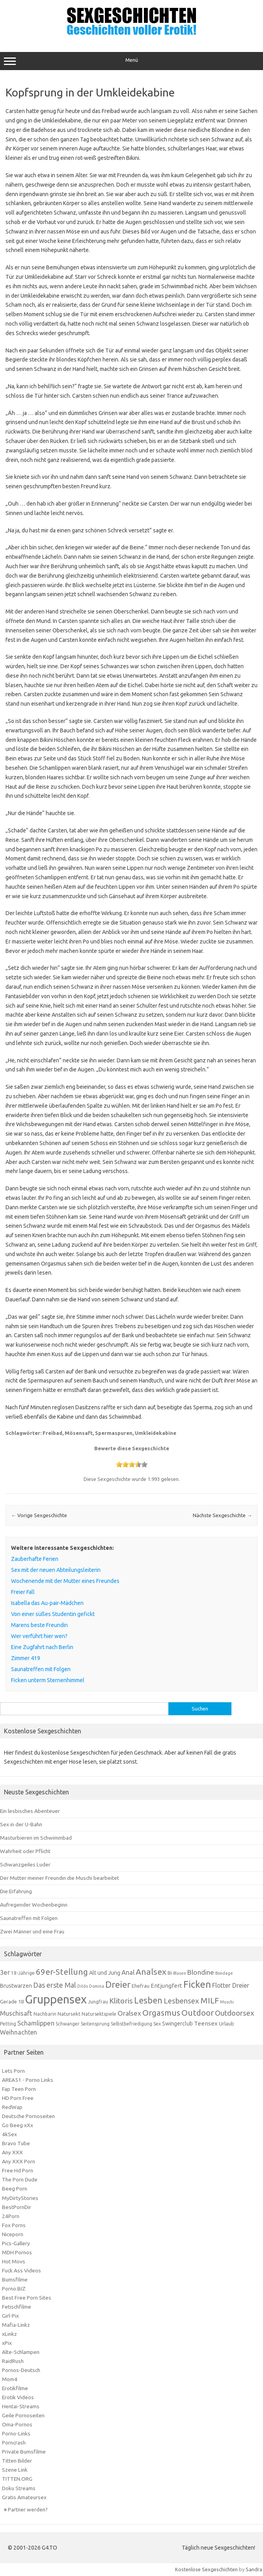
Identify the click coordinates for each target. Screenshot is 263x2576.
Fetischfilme (16, 2307)
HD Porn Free (18, 2098)
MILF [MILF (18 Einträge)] (209, 2000)
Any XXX (12, 2152)
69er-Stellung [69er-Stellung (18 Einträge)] (62, 1971)
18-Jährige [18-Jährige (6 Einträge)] (23, 1973)
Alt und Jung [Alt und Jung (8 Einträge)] (104, 1973)
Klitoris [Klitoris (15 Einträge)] (121, 2000)
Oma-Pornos (17, 2424)
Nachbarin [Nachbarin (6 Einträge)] (45, 2013)
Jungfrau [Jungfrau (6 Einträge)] (98, 2001)
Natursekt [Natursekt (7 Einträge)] (69, 2013)
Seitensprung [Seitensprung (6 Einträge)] (95, 2023)
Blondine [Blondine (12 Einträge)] (200, 1972)
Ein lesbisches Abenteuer (30, 1811)
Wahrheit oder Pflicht (25, 1851)
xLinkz (9, 2334)
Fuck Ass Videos (21, 2270)
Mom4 (9, 2379)
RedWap (12, 2107)
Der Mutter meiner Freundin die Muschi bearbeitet (59, 1878)
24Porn (10, 2216)
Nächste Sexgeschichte (222, 1515)
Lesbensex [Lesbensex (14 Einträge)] (181, 2001)
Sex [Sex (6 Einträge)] (157, 2023)
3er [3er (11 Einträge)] (5, 1972)
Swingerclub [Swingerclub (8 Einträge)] (177, 2023)
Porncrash (14, 2442)
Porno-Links (16, 2433)
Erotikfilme (15, 2388)
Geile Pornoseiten (23, 2415)
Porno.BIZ (14, 2288)
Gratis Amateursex (24, 2497)
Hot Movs (13, 2261)
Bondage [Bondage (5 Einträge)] (224, 1973)
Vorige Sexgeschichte (39, 1515)
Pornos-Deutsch (21, 2370)
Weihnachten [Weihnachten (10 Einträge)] (18, 2032)
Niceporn (12, 2234)
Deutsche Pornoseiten (28, 2116)
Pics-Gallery (16, 2243)
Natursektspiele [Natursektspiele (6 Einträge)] (99, 2013)
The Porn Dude (19, 2179)
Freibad (52, 1433)
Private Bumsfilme (24, 2451)
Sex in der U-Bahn (21, 1824)
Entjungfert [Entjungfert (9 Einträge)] (166, 1985)
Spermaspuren (113, 1433)
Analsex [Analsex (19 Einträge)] (151, 1971)
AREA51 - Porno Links (27, 2080)
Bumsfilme (15, 2279)
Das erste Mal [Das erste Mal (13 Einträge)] (54, 1985)
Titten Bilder (17, 2460)
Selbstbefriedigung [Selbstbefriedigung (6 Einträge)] (131, 2023)
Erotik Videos (18, 2397)
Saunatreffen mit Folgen (29, 1918)
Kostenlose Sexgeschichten (206, 2569)
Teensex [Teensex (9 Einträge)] (206, 2023)
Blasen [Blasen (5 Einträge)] (179, 1973)
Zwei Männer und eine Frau (32, 1931)
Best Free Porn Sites (26, 2297)
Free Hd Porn (17, 2170)
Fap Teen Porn (19, 2089)
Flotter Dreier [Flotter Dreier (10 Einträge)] (230, 1985)
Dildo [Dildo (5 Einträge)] (82, 1986)
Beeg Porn (14, 2188)
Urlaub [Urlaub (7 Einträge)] (226, 2023)
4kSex (9, 2134)
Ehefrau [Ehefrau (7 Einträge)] (140, 1986)
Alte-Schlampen (20, 2352)
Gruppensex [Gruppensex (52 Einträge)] (56, 1999)
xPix (7, 2343)
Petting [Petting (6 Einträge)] (8, 2023)
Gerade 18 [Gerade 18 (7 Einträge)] (12, 2001)
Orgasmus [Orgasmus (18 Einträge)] (161, 2012)
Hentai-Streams (20, 2406)
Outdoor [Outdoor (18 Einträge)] (197, 2012)
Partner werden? (28, 2509)
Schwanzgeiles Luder (25, 1864)
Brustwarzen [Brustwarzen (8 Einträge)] (16, 1986)
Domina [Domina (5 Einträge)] (96, 1986)
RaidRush (13, 2361)
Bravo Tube (16, 2143)
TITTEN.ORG (17, 2479)
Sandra (254, 2569)
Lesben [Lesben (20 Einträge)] (148, 2000)
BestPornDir (16, 2207)
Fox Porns (14, 2225)
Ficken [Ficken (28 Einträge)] (197, 1984)
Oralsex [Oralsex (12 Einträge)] (129, 2013)
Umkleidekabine (155, 1433)
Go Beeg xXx (17, 2125)
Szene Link (15, 2470)
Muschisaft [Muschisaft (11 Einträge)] (16, 2013)
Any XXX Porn (18, 2161)
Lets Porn (13, 2071)
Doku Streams (18, 2488)
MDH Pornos (17, 2252)
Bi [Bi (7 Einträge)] (170, 1973)
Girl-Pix (10, 2316)
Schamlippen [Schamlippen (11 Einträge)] (35, 2023)
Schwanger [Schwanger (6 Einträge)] (68, 2023)
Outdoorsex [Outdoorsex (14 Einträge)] (234, 2013)
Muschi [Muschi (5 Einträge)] (227, 2002)
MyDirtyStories (20, 2198)
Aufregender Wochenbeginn (33, 1904)
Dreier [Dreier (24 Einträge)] (118, 1984)
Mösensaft (79, 1433)
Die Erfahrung (16, 1891)
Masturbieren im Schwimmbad (36, 1838)
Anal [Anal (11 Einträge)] (127, 1972)
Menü (131, 61)
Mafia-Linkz (16, 2325)
